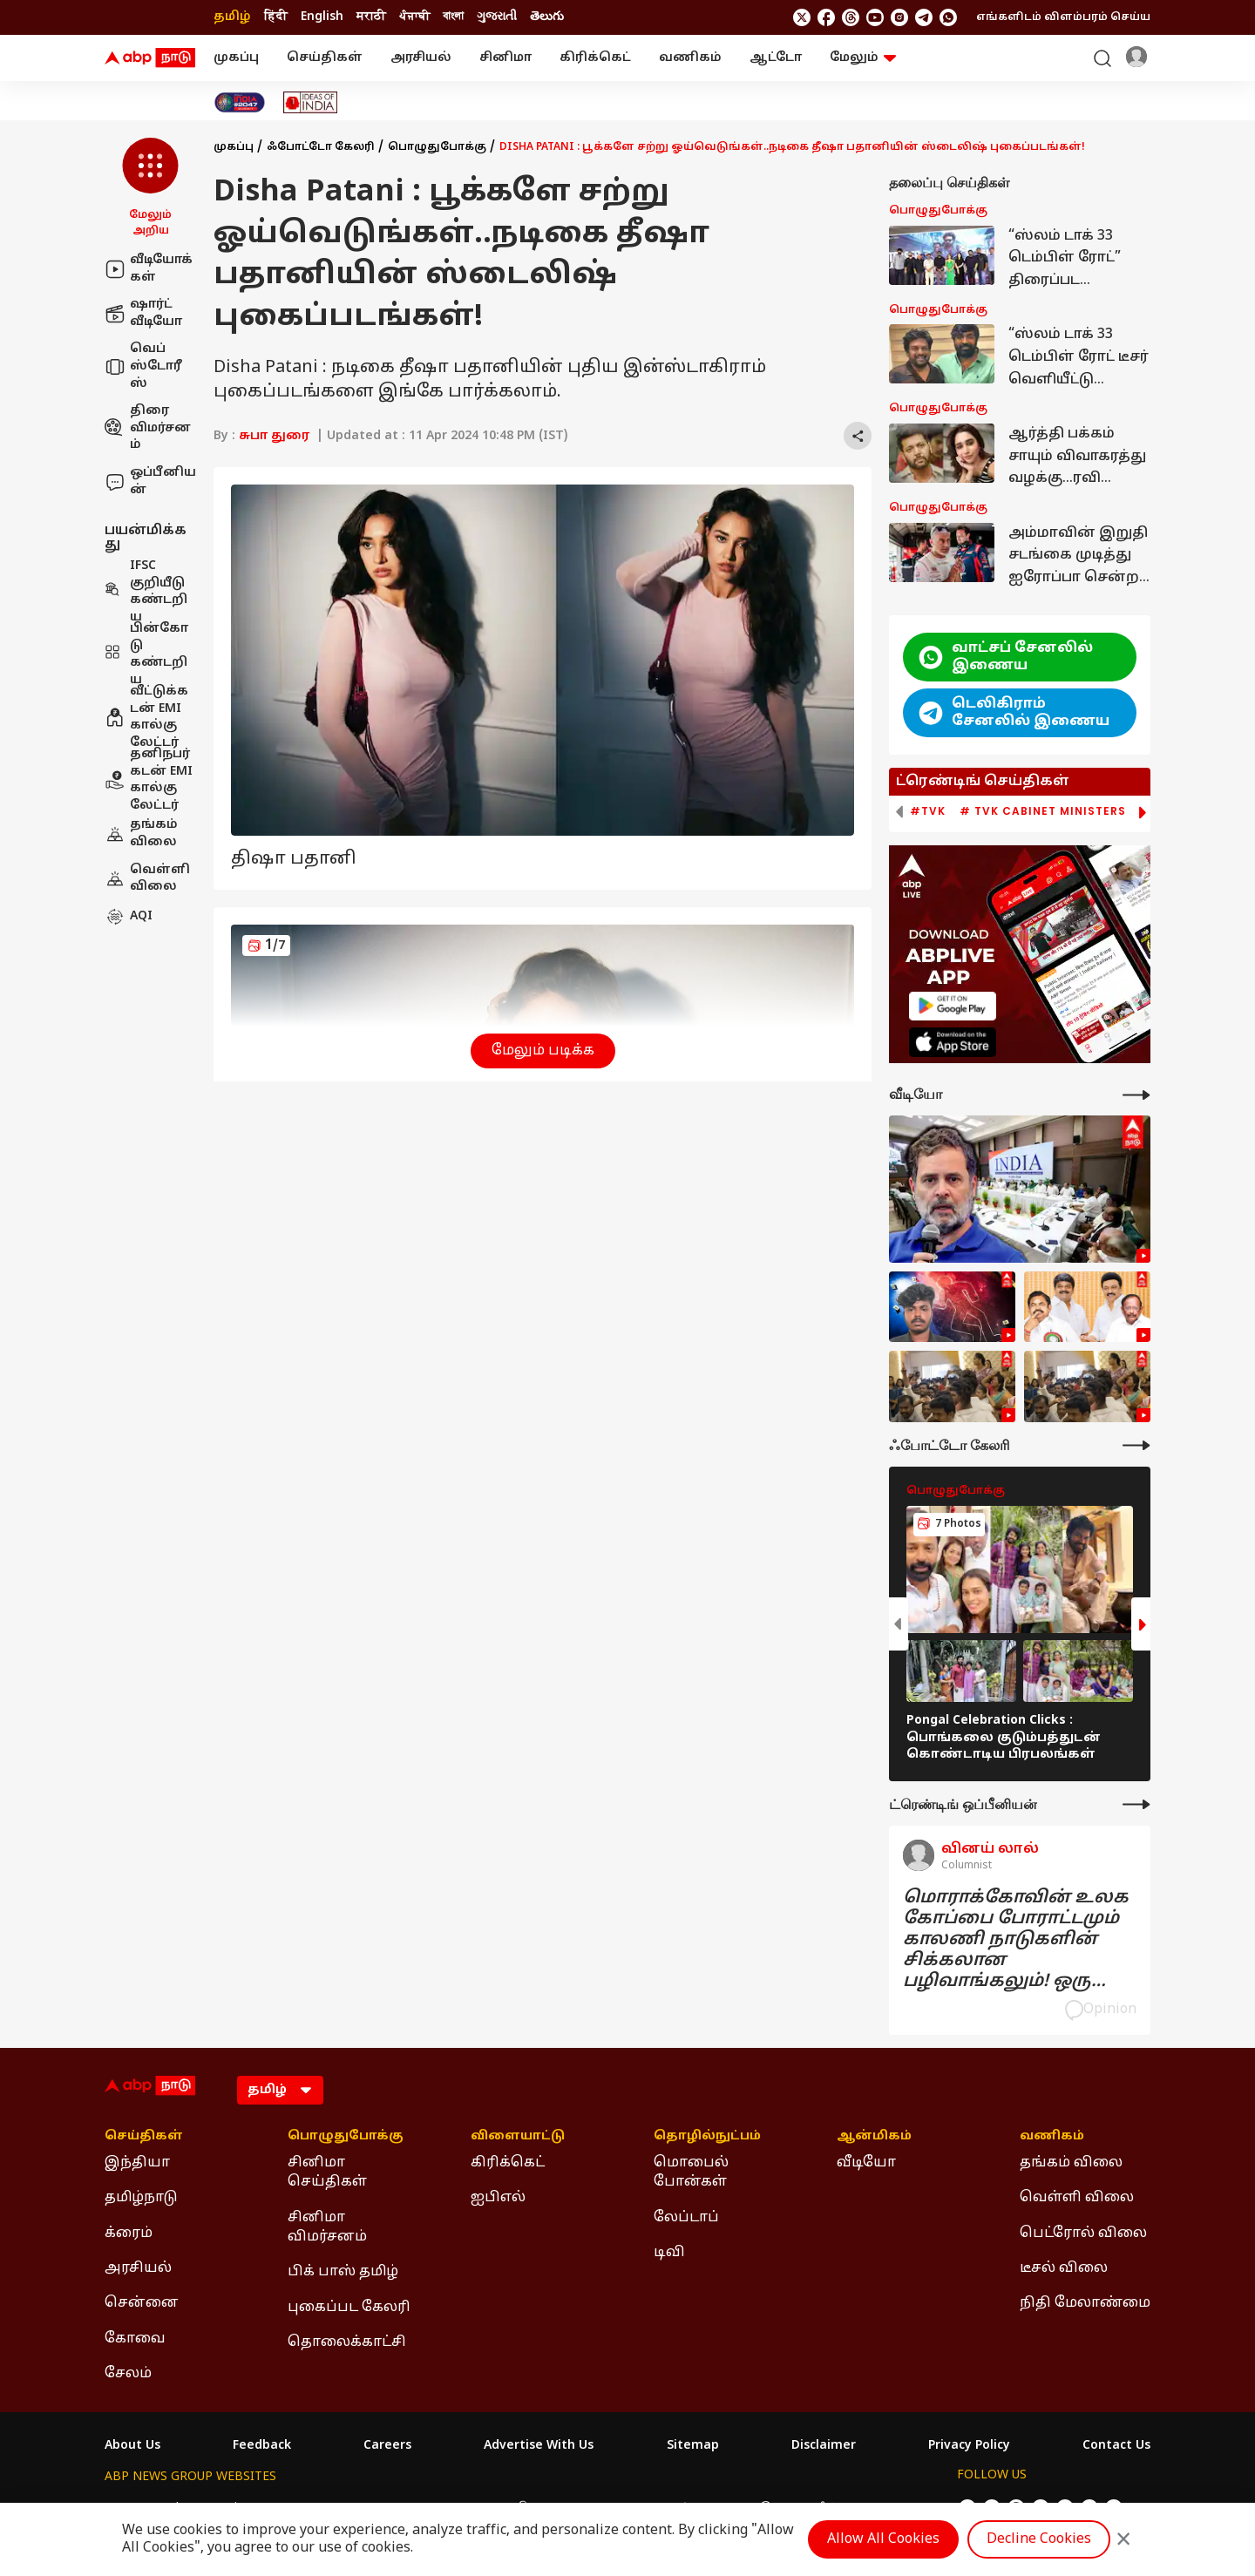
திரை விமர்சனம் (148, 427)
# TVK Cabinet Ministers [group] (1043, 811)
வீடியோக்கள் (149, 269)
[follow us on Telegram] (923, 17)
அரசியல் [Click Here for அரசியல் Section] (138, 2268)
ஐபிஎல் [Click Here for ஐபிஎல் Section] (498, 2198)
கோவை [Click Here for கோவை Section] (135, 2339)
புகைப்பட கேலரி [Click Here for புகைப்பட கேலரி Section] (349, 2307)
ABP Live (225, 2508)
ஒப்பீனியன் (150, 481)
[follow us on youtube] (875, 17)
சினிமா (505, 58)
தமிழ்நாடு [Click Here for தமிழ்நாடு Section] (141, 2198)
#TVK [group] (928, 811)
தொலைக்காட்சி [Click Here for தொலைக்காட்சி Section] (347, 2342)
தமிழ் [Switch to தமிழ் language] (232, 17)
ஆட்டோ (776, 58)
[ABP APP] (952, 1006)
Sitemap (693, 2446)
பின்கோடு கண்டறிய (146, 654)
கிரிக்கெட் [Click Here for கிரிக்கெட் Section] (508, 2163)
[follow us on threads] (850, 17)
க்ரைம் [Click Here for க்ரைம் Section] (129, 2233)
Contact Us (1116, 2446)
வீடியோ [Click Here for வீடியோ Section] (866, 2163)
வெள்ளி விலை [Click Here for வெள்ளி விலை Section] (1077, 2198)
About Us (132, 2446)
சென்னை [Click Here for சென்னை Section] (142, 2303)
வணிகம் (690, 58)
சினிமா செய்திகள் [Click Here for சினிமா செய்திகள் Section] (327, 2172)
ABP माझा (432, 2508)
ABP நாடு (742, 2508)
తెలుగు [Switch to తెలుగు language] (547, 17)
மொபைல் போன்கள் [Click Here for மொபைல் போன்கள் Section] (691, 2172)
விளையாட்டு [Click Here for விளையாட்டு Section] (518, 2137)
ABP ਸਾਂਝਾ (671, 2508)
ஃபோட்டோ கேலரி (321, 147)
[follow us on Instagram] (899, 17)
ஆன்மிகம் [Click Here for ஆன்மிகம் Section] (874, 2137)
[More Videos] (1136, 1095)
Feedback (262, 2446)
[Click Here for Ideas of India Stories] (310, 102)
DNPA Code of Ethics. (308, 2542)
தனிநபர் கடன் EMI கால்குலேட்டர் (149, 780)
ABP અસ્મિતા (512, 2508)
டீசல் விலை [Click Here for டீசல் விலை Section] (1064, 2268)
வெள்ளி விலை (147, 879)
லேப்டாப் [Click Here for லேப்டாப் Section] (686, 2218)
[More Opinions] (1136, 1804)
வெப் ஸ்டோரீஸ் (143, 366)
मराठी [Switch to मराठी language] (371, 17)
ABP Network (143, 2508)
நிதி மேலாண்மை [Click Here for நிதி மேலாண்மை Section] (1085, 2303)
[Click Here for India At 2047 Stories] (240, 102)
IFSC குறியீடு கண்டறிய (146, 592)
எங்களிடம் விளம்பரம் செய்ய (1063, 17)
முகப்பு (236, 58)
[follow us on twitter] (801, 17)
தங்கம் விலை (141, 833)
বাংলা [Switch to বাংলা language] (453, 17)
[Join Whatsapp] (948, 17)
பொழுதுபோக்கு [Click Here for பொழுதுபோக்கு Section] (346, 2137)
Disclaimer (823, 2446)
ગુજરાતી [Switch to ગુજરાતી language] (497, 17)
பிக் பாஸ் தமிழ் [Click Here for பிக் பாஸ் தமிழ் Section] (343, 2272)
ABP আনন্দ (362, 2508)
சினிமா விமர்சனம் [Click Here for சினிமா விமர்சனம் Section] (327, 2227)
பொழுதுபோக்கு (437, 147)
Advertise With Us (539, 2446)
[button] (150, 188)
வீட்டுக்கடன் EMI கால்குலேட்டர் (146, 717)
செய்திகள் (325, 58)
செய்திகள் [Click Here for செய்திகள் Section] (144, 2137)
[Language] (280, 2090)
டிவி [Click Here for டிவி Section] (669, 2252)
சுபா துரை (274, 436)
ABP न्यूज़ (293, 2508)
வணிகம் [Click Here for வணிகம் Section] (1052, 2137)
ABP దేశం (813, 2508)
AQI (129, 916)
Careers (387, 2446)
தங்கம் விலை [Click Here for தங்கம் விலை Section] (1071, 2163)
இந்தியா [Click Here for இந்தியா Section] (137, 2163)
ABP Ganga (597, 2508)
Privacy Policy (969, 2446)
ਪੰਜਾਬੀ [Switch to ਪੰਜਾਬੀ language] (414, 17)
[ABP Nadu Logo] (150, 58)
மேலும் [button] (863, 58)
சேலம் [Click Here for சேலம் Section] (128, 2374)
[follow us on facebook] (826, 17)
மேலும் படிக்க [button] (543, 1051)
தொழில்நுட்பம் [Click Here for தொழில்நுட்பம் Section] (707, 2137)
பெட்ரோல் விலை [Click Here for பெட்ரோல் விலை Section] (1083, 2233)
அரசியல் (420, 58)
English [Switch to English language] (322, 17)
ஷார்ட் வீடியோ (143, 313)
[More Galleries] (1136, 1445)
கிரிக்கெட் (595, 58)
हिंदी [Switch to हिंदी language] (276, 17)
